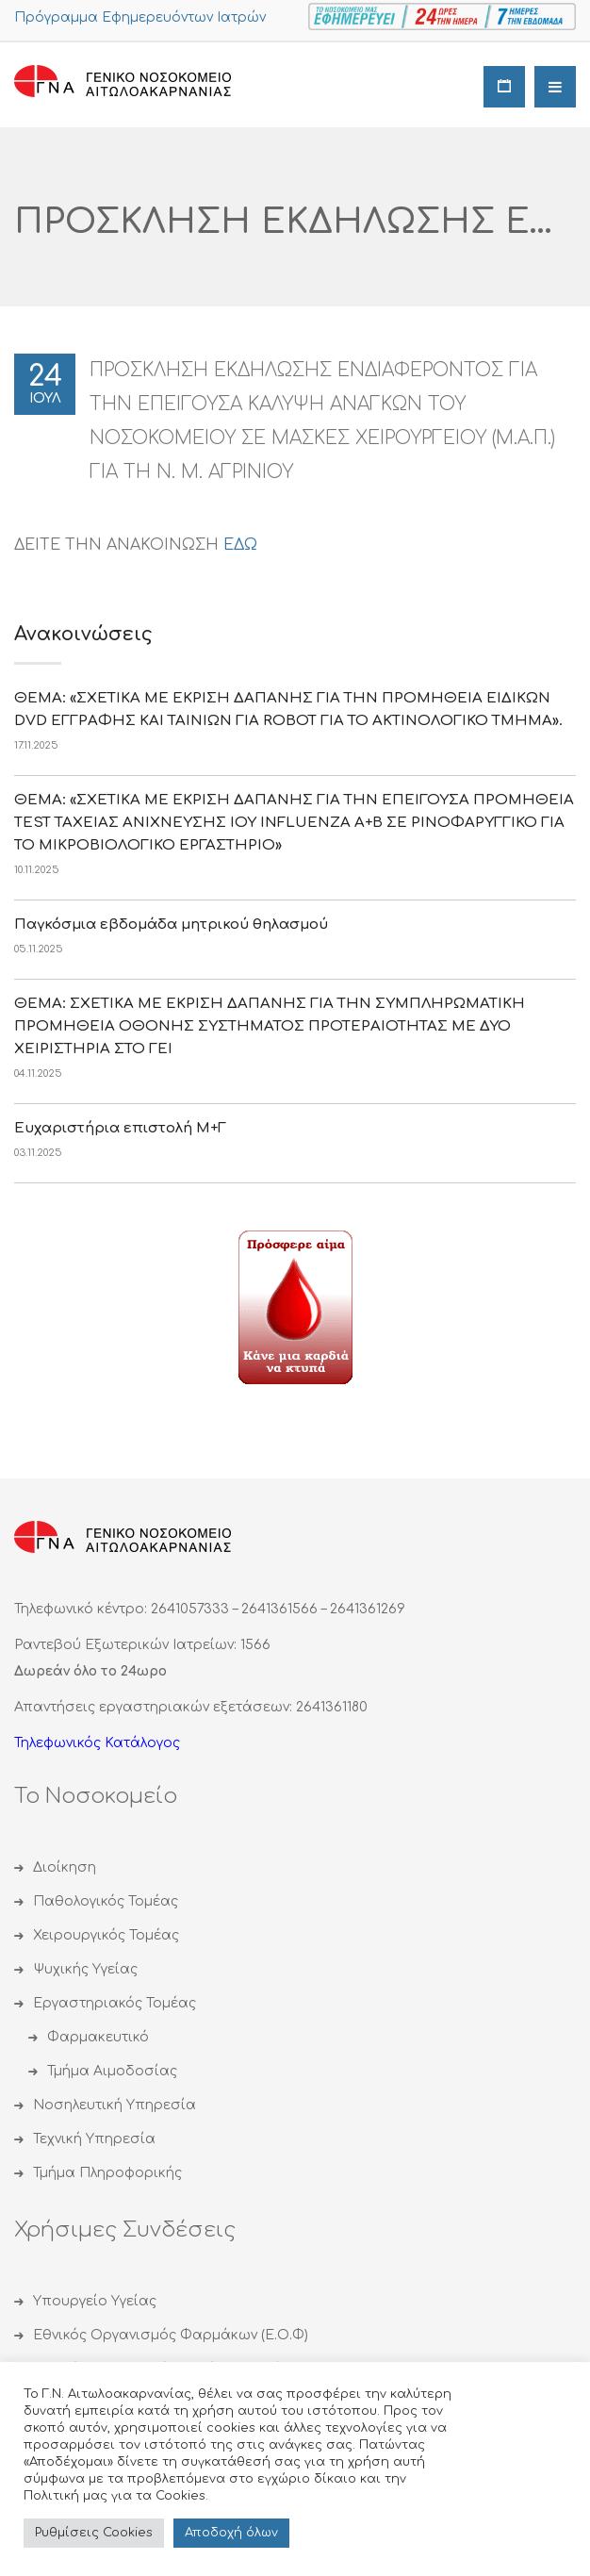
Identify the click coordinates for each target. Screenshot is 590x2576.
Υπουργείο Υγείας (94, 2301)
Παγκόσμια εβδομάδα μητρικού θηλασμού (171, 924)
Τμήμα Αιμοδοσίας (112, 2071)
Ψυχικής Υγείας (85, 1969)
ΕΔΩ (240, 545)
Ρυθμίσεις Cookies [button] (94, 2532)
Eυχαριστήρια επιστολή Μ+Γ (120, 1128)
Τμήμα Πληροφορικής (107, 2173)
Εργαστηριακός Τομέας (114, 2003)
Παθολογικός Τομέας (105, 1901)
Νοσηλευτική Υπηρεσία (114, 2105)
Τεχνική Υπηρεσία (94, 2139)
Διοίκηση (64, 1867)
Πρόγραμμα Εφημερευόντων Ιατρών (140, 17)
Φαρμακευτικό (98, 2037)
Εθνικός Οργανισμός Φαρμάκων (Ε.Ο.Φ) (170, 2335)
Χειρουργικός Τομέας (106, 1935)
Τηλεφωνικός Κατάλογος (97, 1743)
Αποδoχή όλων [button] (231, 2532)
